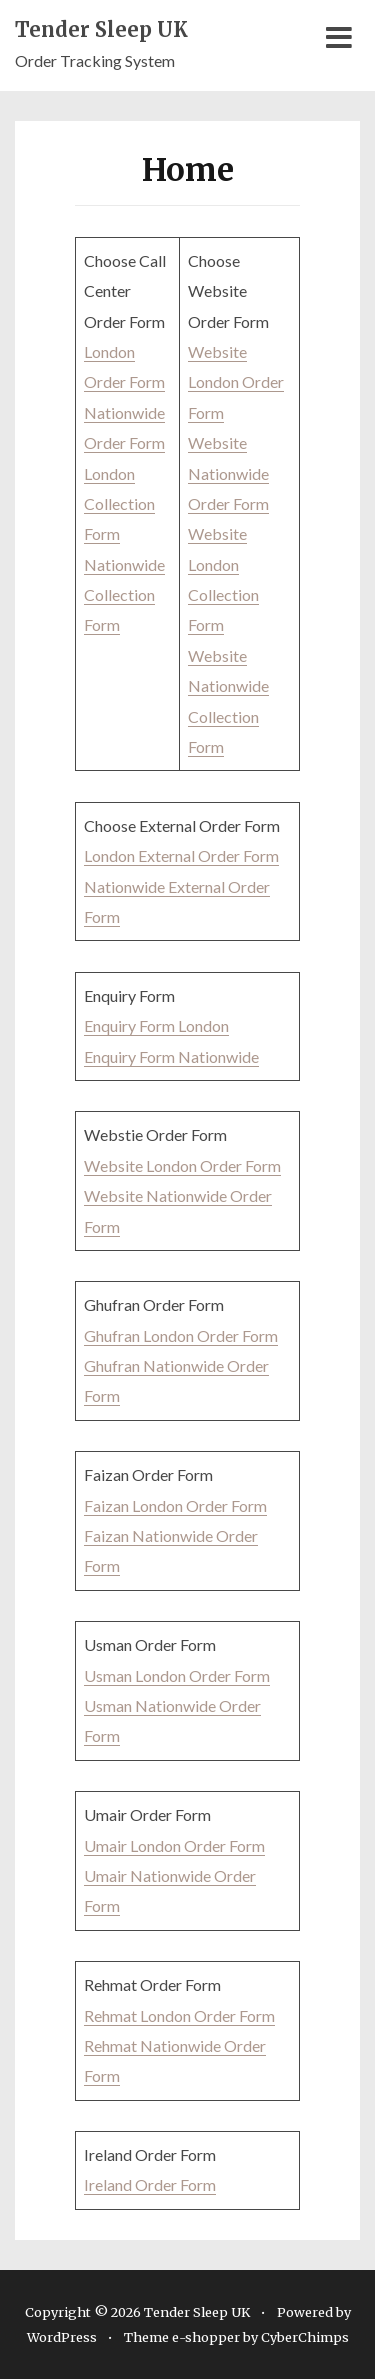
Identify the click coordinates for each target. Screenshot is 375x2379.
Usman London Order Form (177, 1675)
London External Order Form (181, 855)
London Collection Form (119, 504)
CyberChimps (305, 2337)
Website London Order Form (236, 382)
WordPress (62, 2337)
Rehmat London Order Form (179, 2015)
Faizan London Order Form (175, 1505)
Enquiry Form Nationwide (171, 1056)
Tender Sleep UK (101, 29)
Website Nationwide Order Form (228, 473)
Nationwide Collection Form (124, 595)
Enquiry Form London (156, 1025)
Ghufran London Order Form (181, 1335)
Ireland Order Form (150, 2184)
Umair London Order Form (174, 1845)
